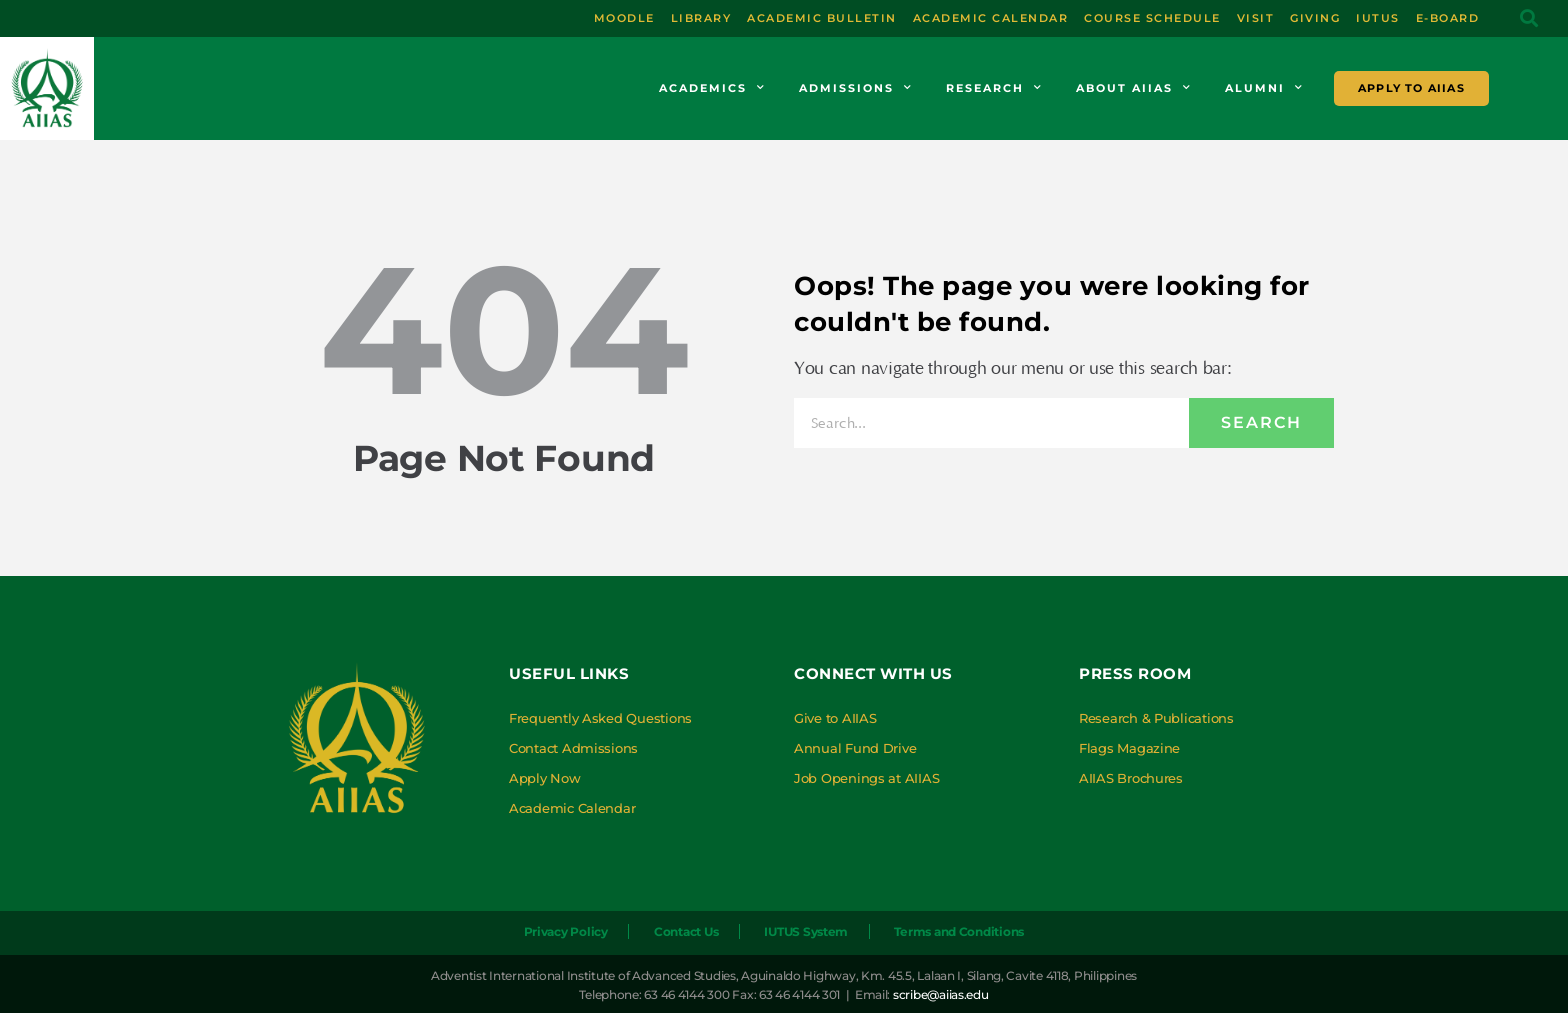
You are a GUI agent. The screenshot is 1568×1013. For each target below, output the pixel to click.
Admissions (856, 88)
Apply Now (545, 778)
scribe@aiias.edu (941, 994)
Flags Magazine (1129, 748)
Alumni (1264, 88)
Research (994, 88)
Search (1261, 422)
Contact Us (683, 931)
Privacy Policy (560, 931)
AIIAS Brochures (1131, 778)
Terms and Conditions (962, 931)
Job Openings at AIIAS (866, 778)
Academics (712, 88)
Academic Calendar (572, 808)
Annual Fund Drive (855, 748)
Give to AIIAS (835, 718)
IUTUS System (806, 931)
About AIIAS (1134, 88)
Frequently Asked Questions (600, 718)
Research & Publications (1156, 718)
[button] (1528, 18)
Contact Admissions (573, 748)
